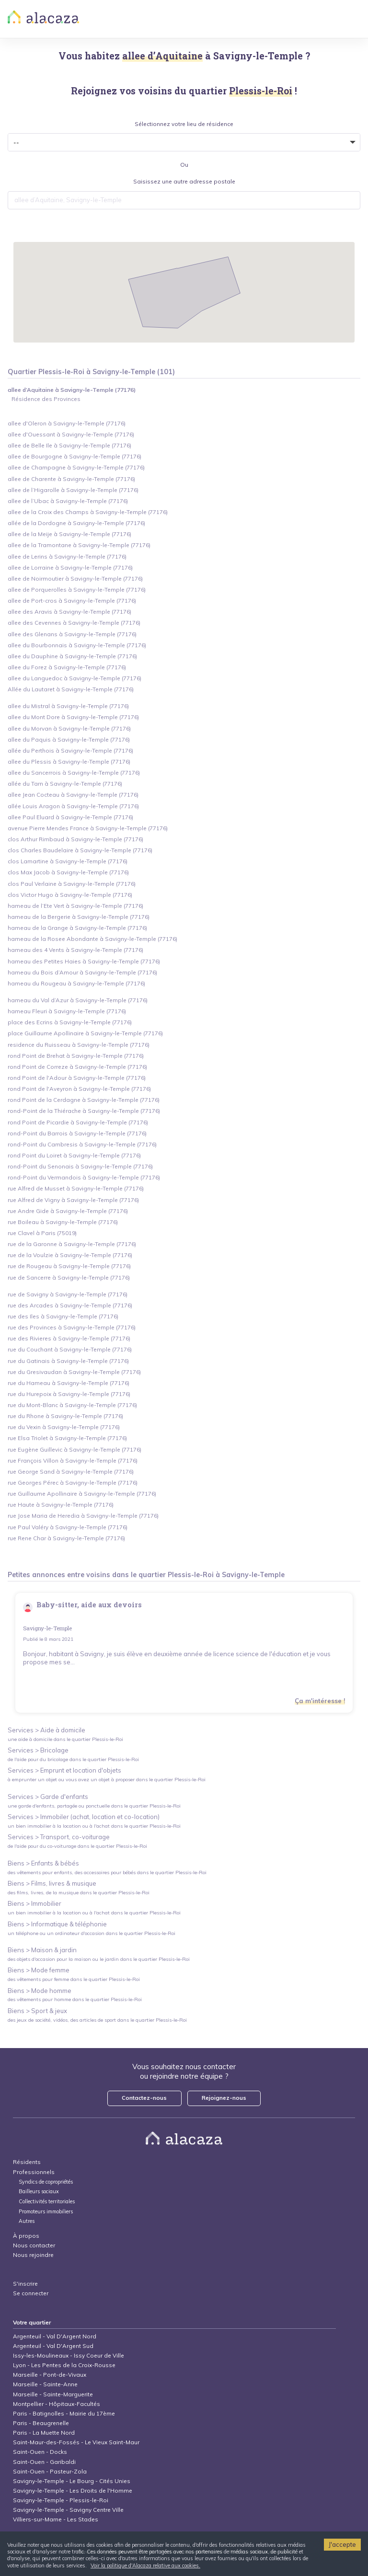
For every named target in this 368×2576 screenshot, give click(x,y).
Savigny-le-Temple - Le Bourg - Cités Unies (71, 2480)
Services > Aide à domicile (46, 1730)
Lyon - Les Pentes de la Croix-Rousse (64, 2365)
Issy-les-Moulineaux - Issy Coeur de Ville (68, 2355)
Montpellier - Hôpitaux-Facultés (56, 2403)
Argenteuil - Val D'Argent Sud (53, 2345)
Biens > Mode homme (39, 1990)
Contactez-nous (144, 2097)
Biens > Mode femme (38, 1970)
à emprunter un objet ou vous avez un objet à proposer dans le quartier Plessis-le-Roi (107, 1779)
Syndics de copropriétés (46, 2182)
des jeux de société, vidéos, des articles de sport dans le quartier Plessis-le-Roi (97, 2020)
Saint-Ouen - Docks (40, 2451)
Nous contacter (34, 2245)
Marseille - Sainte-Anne (45, 2384)
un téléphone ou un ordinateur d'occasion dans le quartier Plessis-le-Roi (91, 1933)
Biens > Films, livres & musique (52, 1883)
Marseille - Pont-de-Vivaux (49, 2374)
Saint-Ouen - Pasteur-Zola (50, 2471)
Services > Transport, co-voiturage (59, 1837)
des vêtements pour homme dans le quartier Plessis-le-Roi (75, 1999)
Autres (26, 2221)
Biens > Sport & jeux (37, 2011)
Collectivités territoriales (47, 2201)
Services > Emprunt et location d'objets (64, 1770)
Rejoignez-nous (224, 2097)
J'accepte (342, 2544)
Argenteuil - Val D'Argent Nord (54, 2336)
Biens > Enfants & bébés (43, 1863)
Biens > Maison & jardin (42, 1950)
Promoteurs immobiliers (46, 2212)
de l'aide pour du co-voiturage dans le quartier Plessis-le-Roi (77, 1846)
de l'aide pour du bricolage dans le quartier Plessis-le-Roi (73, 1759)
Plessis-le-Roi (191, 1574)
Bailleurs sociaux (39, 2191)
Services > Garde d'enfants (48, 1796)
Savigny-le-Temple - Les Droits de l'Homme (72, 2490)
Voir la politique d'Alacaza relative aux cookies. (145, 2565)
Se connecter (30, 2293)
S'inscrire (25, 2283)
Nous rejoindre (33, 2254)
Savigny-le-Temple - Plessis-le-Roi (60, 2500)
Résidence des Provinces (46, 398)
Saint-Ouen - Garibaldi (44, 2461)
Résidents (27, 2161)
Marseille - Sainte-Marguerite (53, 2394)
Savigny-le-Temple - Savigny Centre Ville (68, 2509)
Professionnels (34, 2171)
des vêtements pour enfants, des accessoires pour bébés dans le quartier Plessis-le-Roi (107, 1872)
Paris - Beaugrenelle (41, 2423)
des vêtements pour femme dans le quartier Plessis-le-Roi (74, 1979)
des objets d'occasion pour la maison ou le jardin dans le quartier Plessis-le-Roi (99, 1959)
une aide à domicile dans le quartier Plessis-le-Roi (65, 1739)
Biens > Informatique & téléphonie (57, 1924)
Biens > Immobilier (34, 1903)
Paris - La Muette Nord (44, 2432)
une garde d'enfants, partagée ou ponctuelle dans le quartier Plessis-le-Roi (94, 1806)
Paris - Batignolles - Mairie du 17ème (64, 2413)
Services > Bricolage (38, 1750)
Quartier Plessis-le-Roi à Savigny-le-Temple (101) (91, 371)
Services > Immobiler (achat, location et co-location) (84, 1816)
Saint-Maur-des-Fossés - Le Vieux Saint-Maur (76, 2442)
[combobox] (184, 200)
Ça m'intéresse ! (320, 1701)
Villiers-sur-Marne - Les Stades (55, 2519)
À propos (26, 2235)
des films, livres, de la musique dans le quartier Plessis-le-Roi (79, 1892)
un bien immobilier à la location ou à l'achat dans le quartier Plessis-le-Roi (94, 1826)
